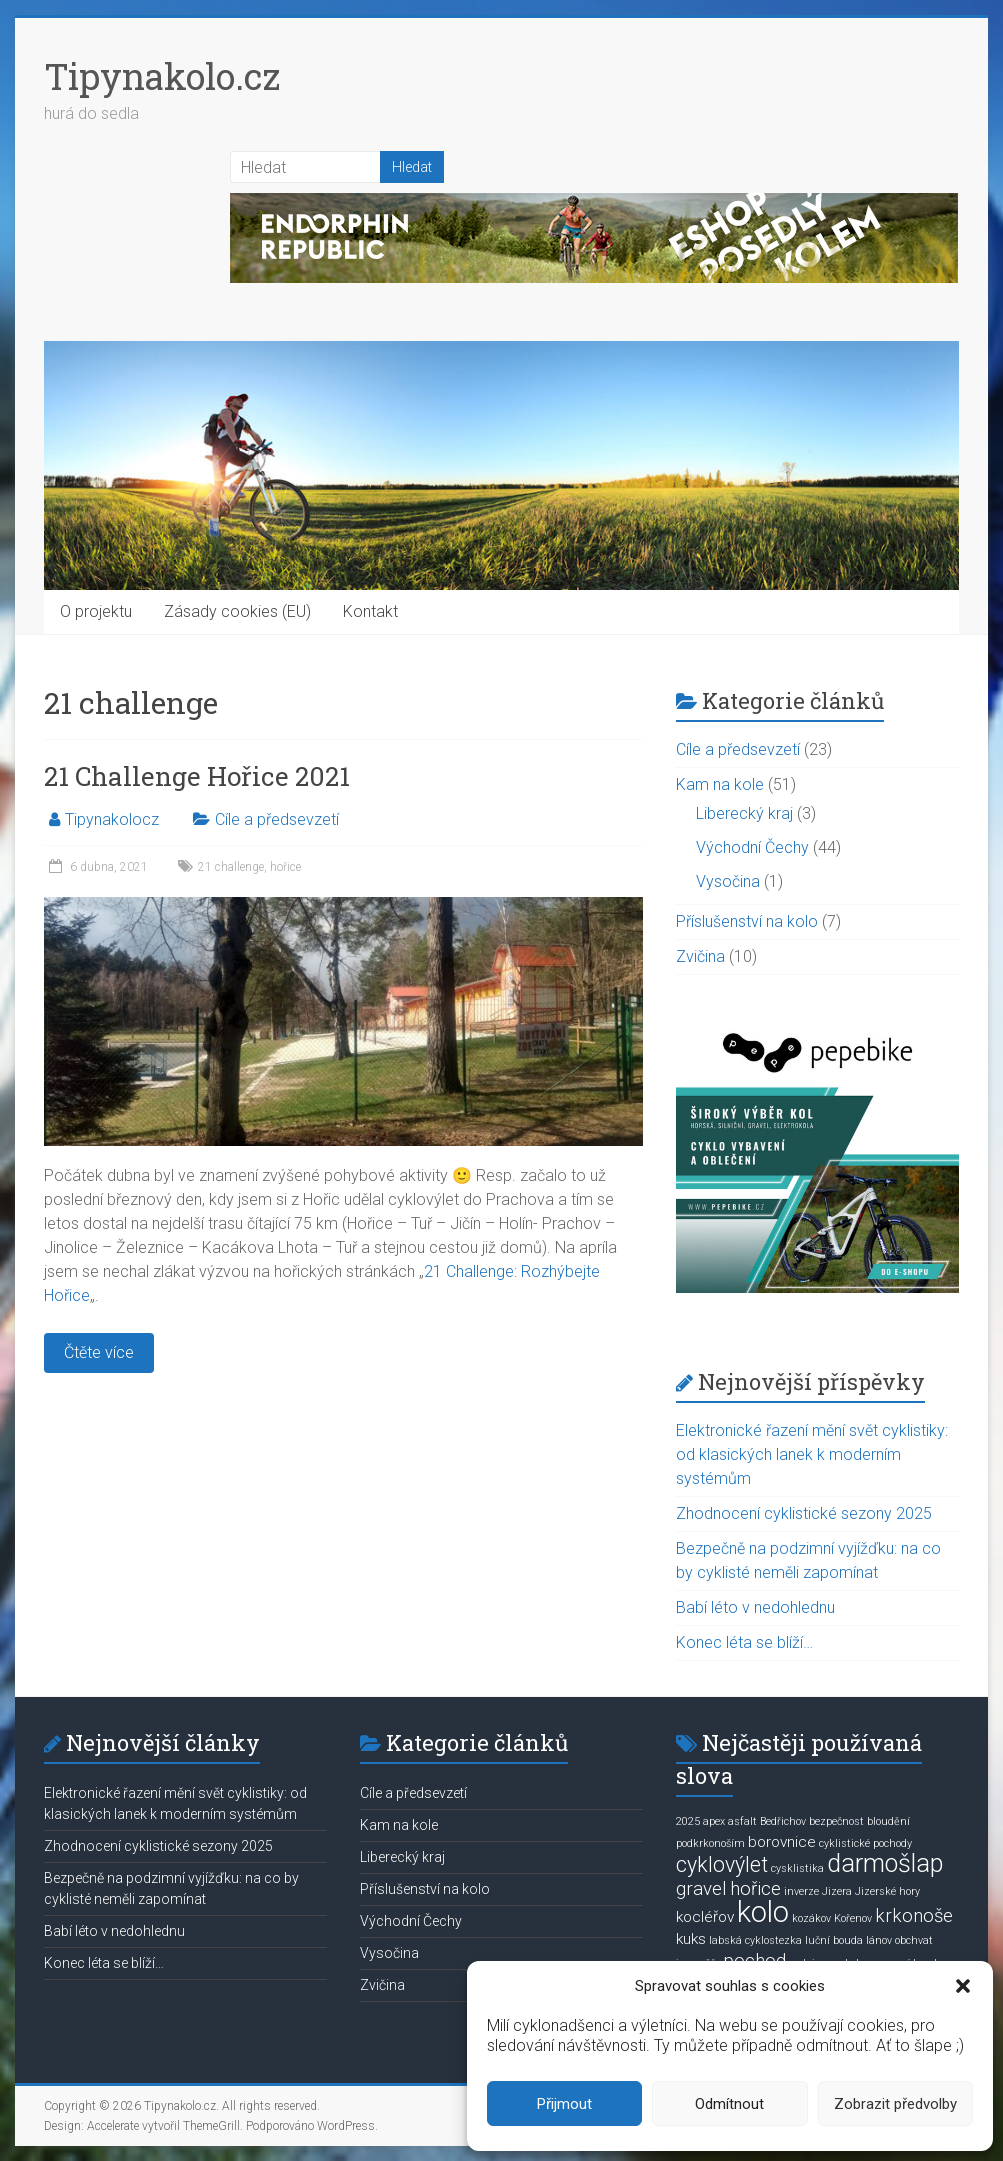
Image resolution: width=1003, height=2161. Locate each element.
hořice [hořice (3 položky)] (755, 1889)
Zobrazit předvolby (895, 2104)
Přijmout (564, 2104)
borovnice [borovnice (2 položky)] (782, 1842)
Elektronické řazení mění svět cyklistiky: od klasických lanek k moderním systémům (812, 1454)
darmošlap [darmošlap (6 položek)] (885, 1863)
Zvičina (700, 956)
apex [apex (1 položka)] (714, 1821)
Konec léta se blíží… (744, 1642)
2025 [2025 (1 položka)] (688, 1821)
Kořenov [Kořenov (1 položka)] (853, 1918)
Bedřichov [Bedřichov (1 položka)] (783, 1821)
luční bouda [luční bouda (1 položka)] (834, 1940)
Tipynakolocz (112, 819)
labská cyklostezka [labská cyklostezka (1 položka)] (755, 1940)
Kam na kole (720, 784)
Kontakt (370, 611)
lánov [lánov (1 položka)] (879, 1940)
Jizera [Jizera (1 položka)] (837, 1891)
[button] (963, 1986)
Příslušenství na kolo (747, 921)
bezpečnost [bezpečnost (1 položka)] (836, 1821)
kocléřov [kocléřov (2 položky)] (705, 1917)
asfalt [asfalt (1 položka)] (742, 1821)
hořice (285, 867)
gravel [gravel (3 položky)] (701, 1889)
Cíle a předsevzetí (277, 819)
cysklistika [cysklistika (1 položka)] (797, 1868)
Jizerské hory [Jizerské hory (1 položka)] (887, 1891)
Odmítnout (729, 2104)
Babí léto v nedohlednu (755, 1607)
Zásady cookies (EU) (237, 611)
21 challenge (231, 867)
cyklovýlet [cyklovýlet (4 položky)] (722, 1864)
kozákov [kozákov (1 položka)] (811, 1918)
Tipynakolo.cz (162, 76)
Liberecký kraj (744, 813)
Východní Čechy (752, 847)
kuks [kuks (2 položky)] (691, 1939)
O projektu (96, 611)
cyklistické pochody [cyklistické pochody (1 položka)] (865, 1843)
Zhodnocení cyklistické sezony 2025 (804, 1513)
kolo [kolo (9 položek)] (763, 1912)
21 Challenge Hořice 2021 (197, 776)
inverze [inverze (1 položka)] (801, 1891)
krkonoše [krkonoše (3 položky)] (914, 1916)
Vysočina (728, 881)
